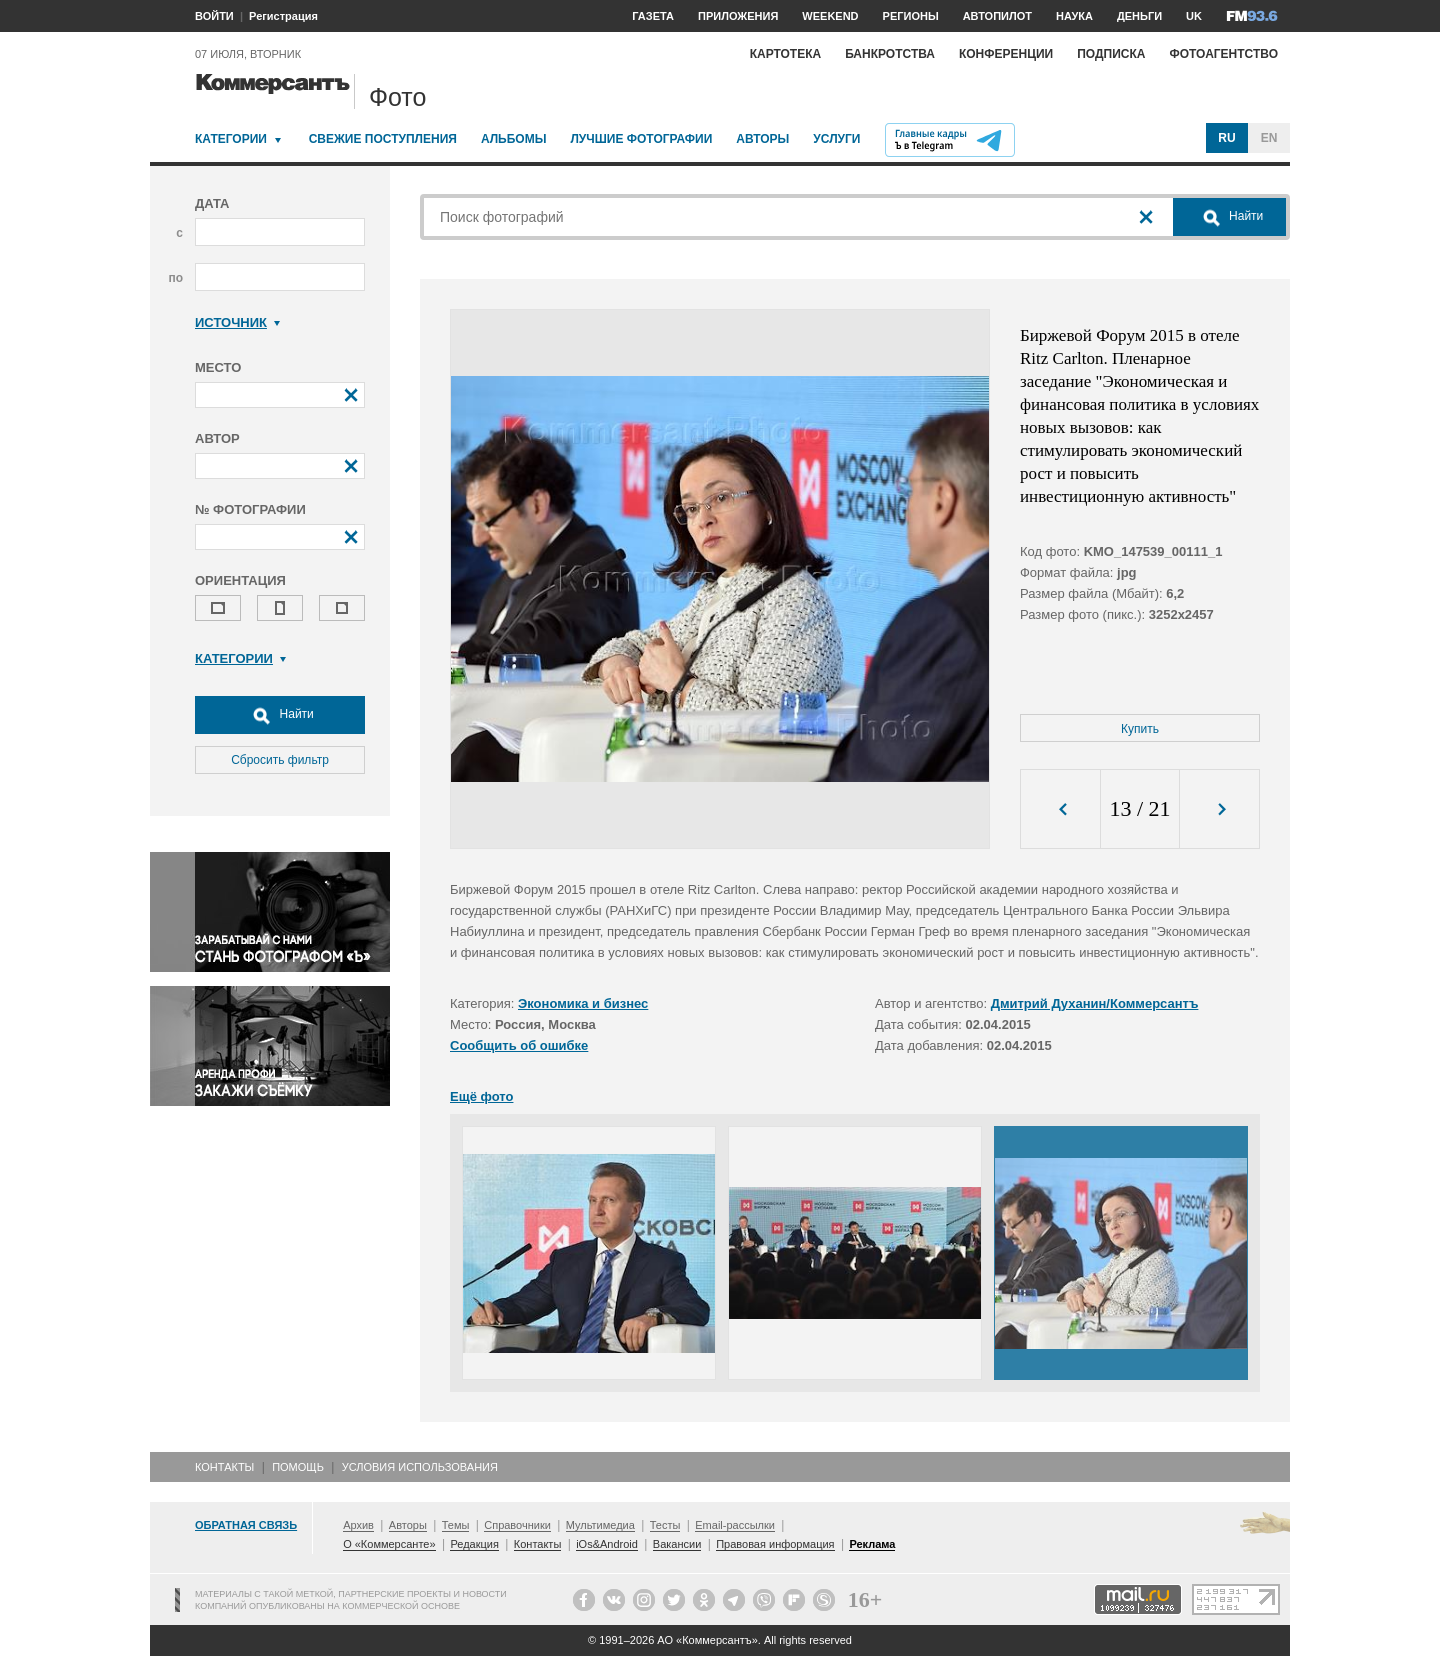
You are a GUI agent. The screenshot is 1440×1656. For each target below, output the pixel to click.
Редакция (474, 1544)
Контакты (224, 1467)
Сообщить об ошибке (519, 1045)
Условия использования (420, 1467)
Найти (280, 715)
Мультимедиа (600, 1525)
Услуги (836, 139)
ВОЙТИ (214, 16)
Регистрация (283, 16)
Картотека (786, 54)
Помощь (298, 1467)
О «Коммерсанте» (389, 1544)
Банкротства (890, 54)
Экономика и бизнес (583, 1003)
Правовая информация (775, 1544)
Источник (237, 322)
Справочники (517, 1525)
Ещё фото (481, 1096)
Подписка (1111, 54)
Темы (456, 1525)
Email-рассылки (735, 1525)
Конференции (1006, 54)
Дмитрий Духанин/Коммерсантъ (1095, 1003)
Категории (231, 139)
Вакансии (677, 1544)
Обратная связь (246, 1525)
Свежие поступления (383, 139)
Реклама (872, 1544)
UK (1194, 16)
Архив (358, 1525)
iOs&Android (607, 1544)
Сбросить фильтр (280, 760)
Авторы (762, 139)
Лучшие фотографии (641, 139)
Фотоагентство (1223, 54)
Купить (1140, 729)
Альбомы (514, 139)
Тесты (665, 1525)
